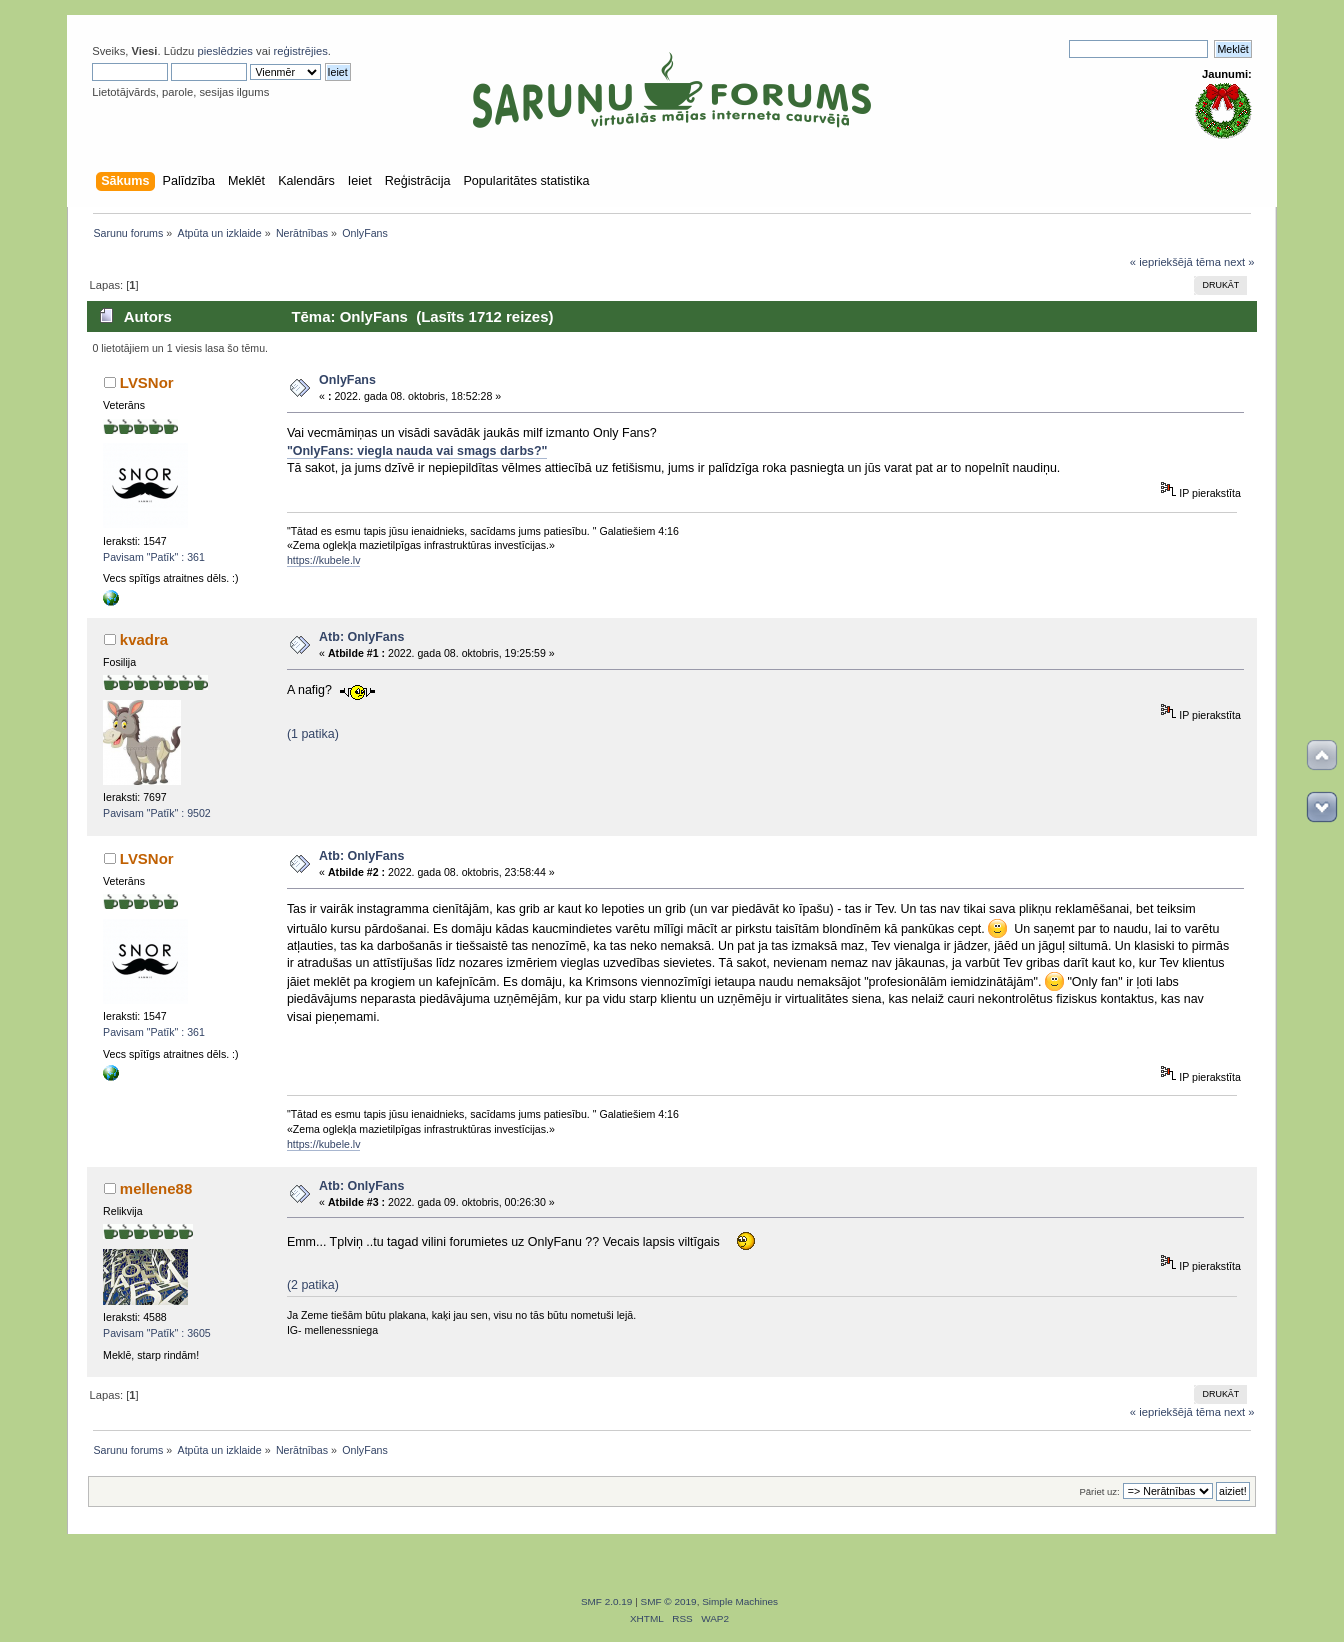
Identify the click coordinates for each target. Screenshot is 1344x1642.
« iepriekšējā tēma (1175, 262)
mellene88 (156, 1188)
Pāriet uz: (1099, 1491)
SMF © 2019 (669, 1601)
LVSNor (147, 382)
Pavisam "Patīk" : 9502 (157, 813)
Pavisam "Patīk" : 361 (154, 557)
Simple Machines (740, 1601)
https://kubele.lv (324, 560)
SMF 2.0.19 (607, 1601)
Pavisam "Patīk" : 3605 (157, 1333)
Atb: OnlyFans (361, 637)
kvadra (144, 639)
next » (1239, 262)
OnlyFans (347, 380)
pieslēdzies (225, 51)
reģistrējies (301, 51)
